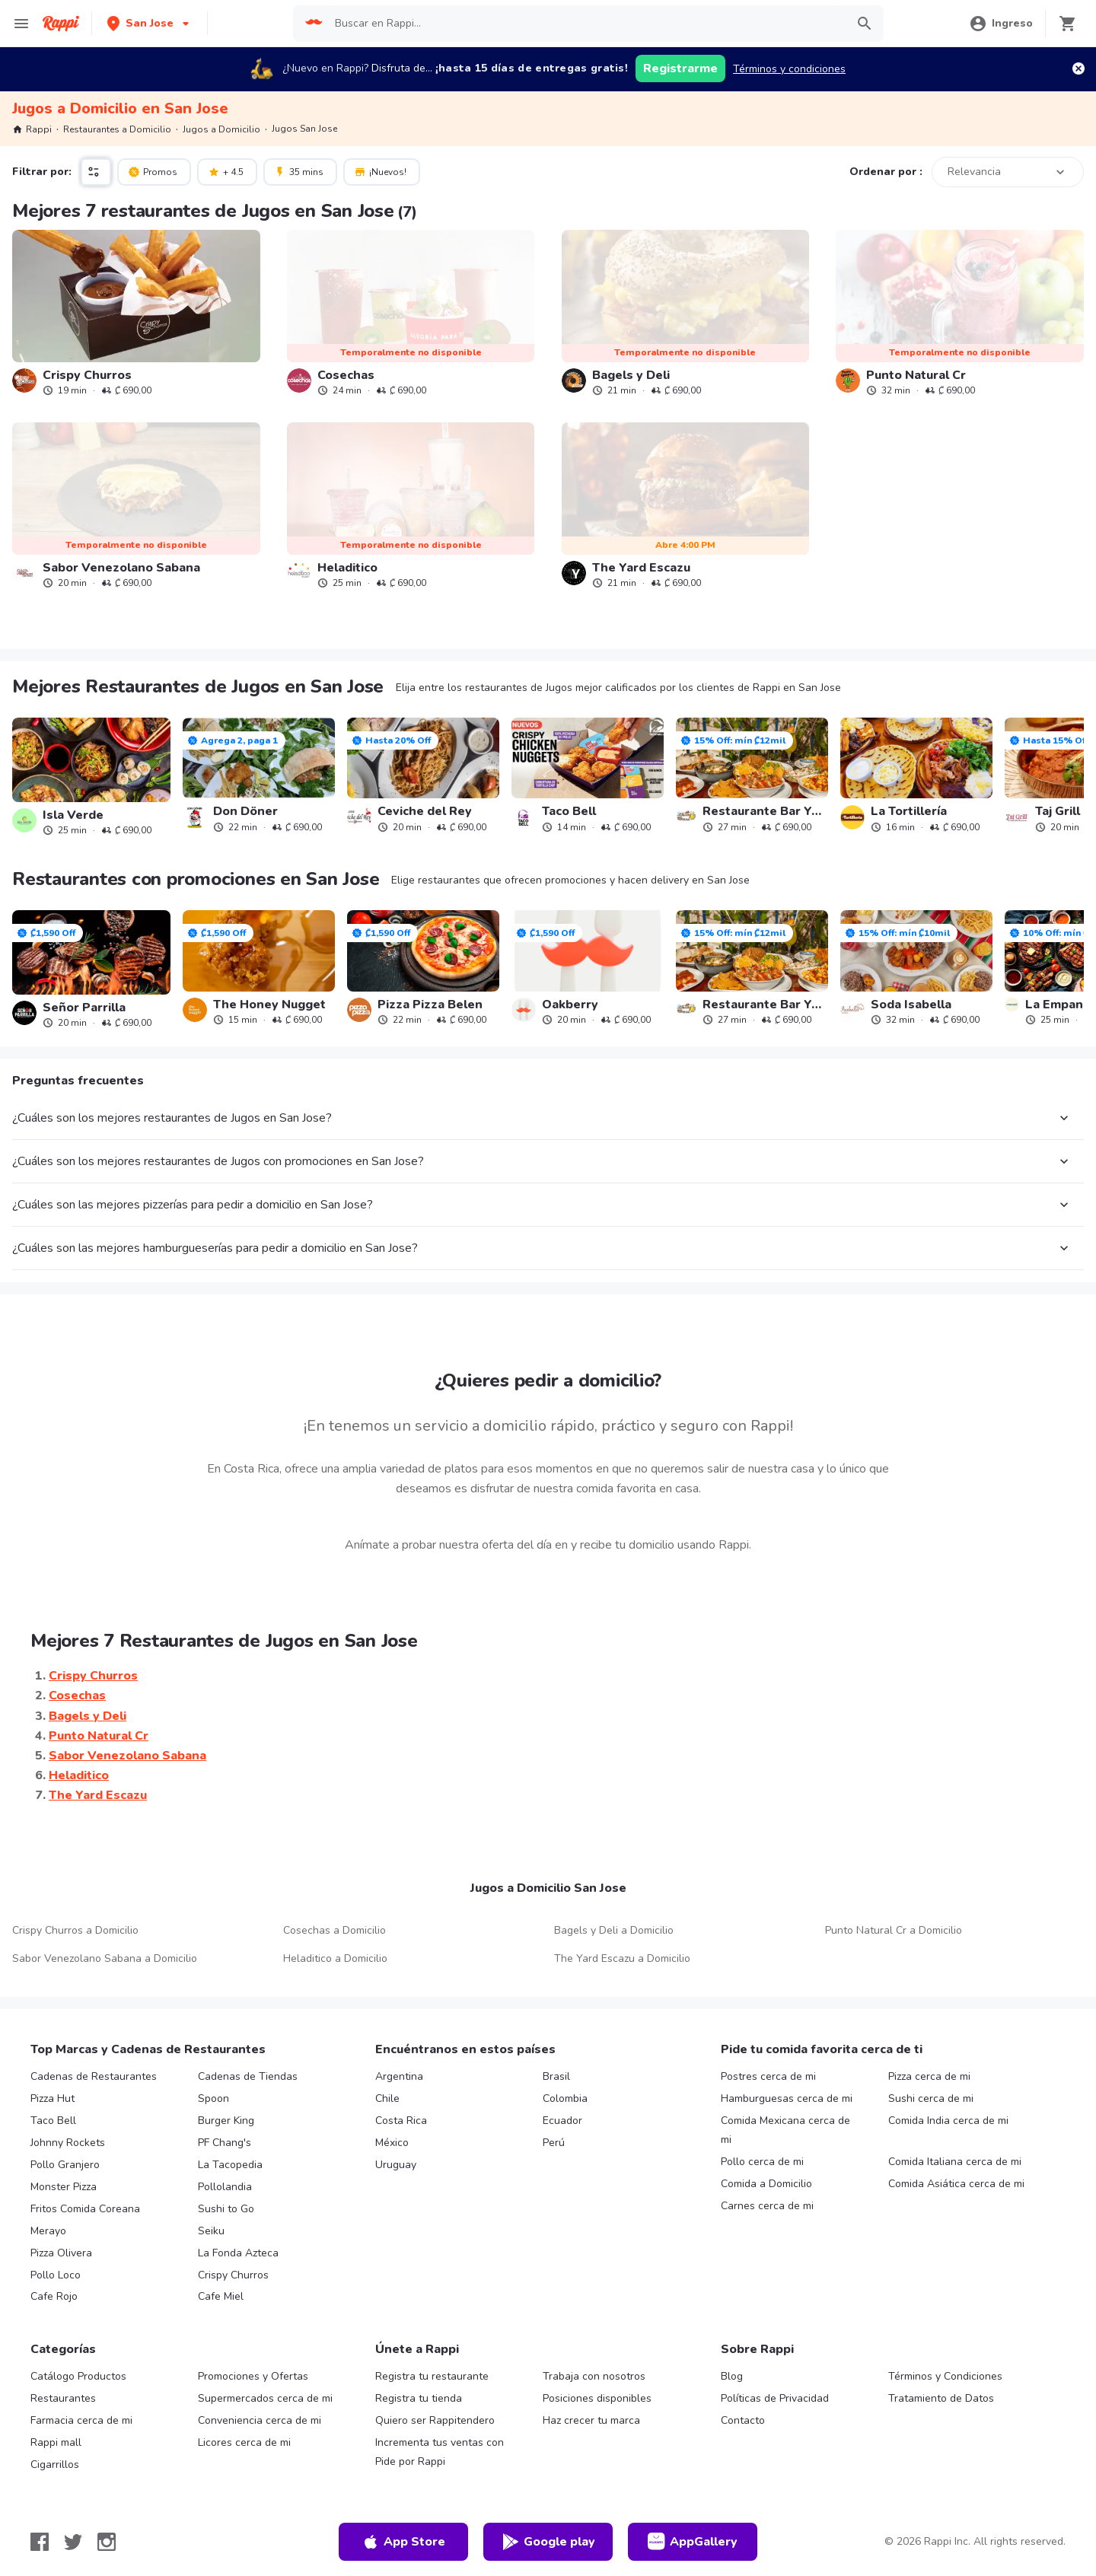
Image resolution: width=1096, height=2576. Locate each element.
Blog (732, 2376)
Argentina (399, 2076)
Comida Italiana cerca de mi (954, 2161)
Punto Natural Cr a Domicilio (893, 1930)
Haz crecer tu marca (591, 2420)
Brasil (556, 2076)
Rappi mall (55, 2442)
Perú (554, 2142)
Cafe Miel (221, 2296)
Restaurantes (63, 2398)
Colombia (565, 2098)
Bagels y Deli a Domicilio (614, 1930)
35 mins (298, 171)
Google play (548, 2542)
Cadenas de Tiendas (248, 2076)
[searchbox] (585, 23)
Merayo (48, 2231)
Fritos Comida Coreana (85, 2209)
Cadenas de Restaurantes (93, 2076)
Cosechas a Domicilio (334, 1930)
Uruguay (395, 2164)
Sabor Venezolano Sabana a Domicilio (104, 1958)
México (392, 2142)
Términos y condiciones (789, 69)
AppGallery (693, 2542)
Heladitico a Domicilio (335, 1958)
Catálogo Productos (78, 2376)
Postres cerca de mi (768, 2076)
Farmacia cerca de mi (81, 2420)
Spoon (213, 2098)
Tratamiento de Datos (941, 2398)
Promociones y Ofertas (253, 2376)
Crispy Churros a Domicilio (75, 1930)
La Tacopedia (230, 2164)
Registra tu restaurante (432, 2376)
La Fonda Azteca (238, 2253)
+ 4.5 (226, 171)
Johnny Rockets (67, 2142)
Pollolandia (225, 2187)
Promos (152, 171)
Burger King (226, 2120)
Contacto (743, 2420)
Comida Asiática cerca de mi (956, 2183)
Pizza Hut (52, 2098)
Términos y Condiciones (945, 2376)
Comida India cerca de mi (948, 2120)
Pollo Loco (55, 2275)
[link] (136, 313)
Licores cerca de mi (244, 2442)
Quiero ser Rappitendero (435, 2420)
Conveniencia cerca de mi (259, 2420)
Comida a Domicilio (766, 2183)
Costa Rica (401, 2120)
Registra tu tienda (418, 2398)
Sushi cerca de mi (930, 2098)
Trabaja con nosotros (594, 2376)
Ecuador (562, 2120)
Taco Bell (53, 2120)
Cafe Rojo (54, 2296)
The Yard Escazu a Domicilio (622, 1958)
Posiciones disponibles (597, 2398)
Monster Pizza (63, 2187)
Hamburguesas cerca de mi (786, 2098)
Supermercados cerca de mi (265, 2398)
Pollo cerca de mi (762, 2161)
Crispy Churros (233, 2275)
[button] (149, 23)
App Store (403, 2542)
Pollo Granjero (65, 2164)
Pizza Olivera (61, 2253)
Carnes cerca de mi (767, 2206)
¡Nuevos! (380, 171)
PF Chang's (224, 2142)
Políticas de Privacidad (775, 2398)
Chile (387, 2098)
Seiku (211, 2231)
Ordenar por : (885, 171)
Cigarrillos (54, 2464)
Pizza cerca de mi (929, 2076)
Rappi (32, 129)
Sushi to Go (226, 2209)
